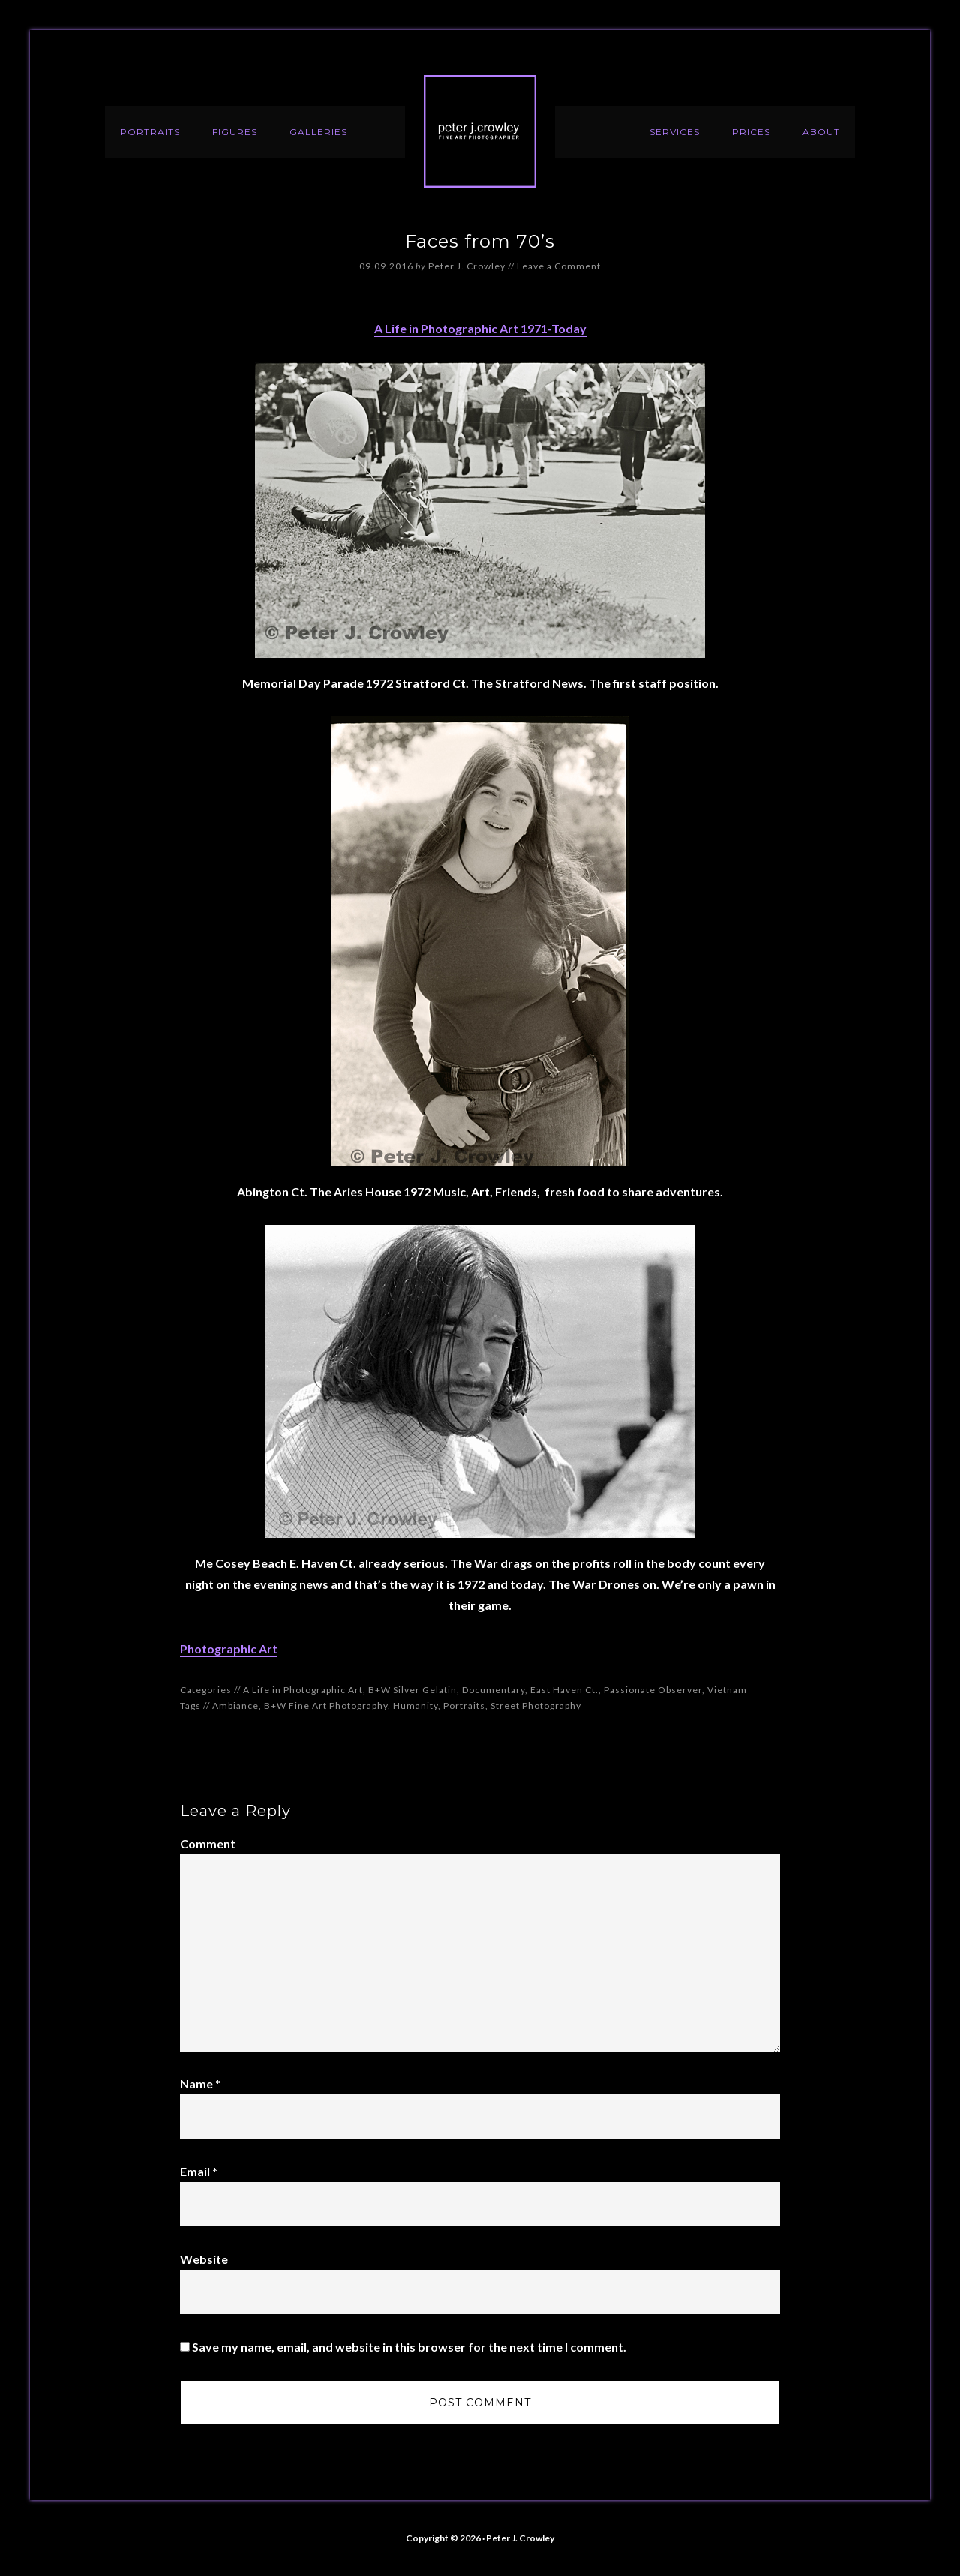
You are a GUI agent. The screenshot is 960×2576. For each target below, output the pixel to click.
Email (199, 2171)
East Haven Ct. (564, 1689)
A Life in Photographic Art (303, 1689)
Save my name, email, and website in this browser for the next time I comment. (409, 2347)
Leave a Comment (559, 266)
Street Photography (535, 1705)
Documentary (493, 1689)
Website (204, 2259)
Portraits (464, 1705)
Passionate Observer (653, 1689)
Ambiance (235, 1705)
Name (200, 2083)
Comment (208, 1843)
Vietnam (727, 1689)
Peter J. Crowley (480, 131)
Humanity (415, 1705)
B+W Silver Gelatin (412, 1689)
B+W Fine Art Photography (326, 1705)
